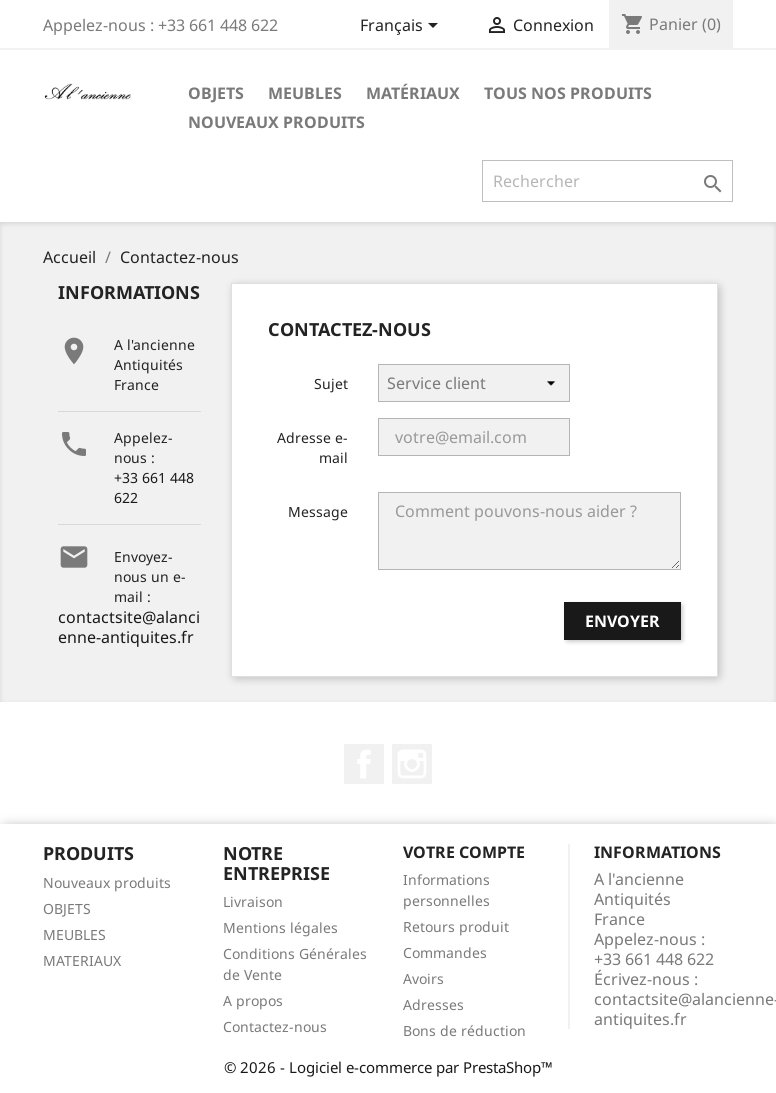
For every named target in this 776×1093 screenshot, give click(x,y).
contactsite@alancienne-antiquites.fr (129, 627)
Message (318, 511)
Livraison (253, 901)
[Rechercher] (607, 181)
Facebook (364, 764)
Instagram (412, 764)
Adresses (433, 1004)
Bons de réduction (464, 1030)
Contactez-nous (275, 1026)
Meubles (305, 93)
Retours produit (456, 926)
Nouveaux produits (276, 122)
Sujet (331, 383)
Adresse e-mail (312, 447)
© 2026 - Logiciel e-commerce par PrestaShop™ (388, 1067)
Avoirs (423, 978)
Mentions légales (280, 927)
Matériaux (413, 93)
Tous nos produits (568, 93)
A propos (253, 1000)
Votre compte (464, 852)
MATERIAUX (82, 960)
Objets (216, 93)
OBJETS (67, 908)
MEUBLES (74, 934)
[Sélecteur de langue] (402, 27)
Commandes (445, 952)
